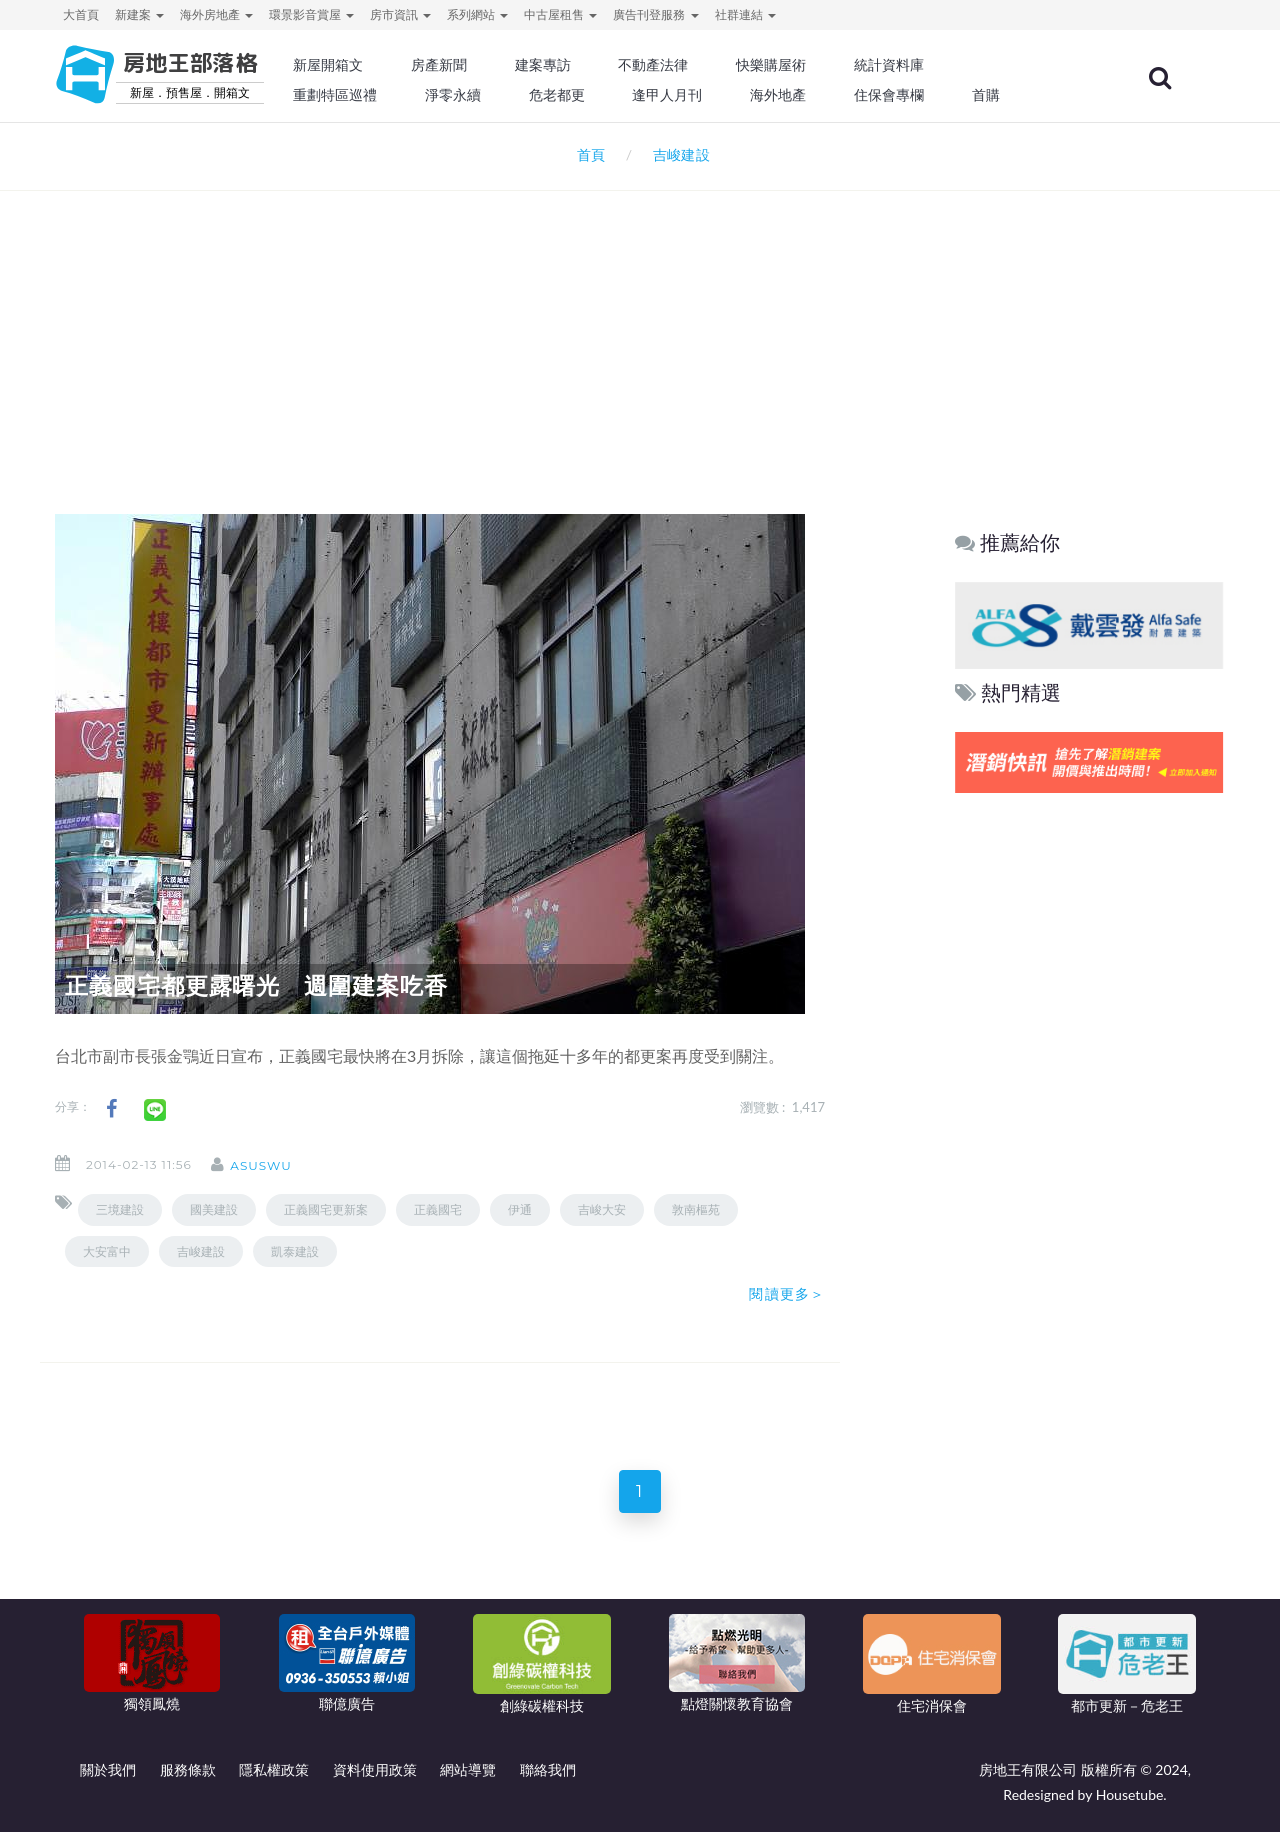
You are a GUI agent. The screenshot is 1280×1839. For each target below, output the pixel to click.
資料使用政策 (375, 1776)
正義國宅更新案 (326, 1209)
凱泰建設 (295, 1251)
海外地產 (826, 95)
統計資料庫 (934, 65)
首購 (1028, 95)
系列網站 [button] (477, 14)
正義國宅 (438, 1209)
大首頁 (81, 14)
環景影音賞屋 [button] (311, 14)
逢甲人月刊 (719, 95)
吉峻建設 (201, 1251)
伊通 (520, 1209)
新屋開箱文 (389, 65)
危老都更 (611, 95)
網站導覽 (468, 1776)
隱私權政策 (274, 1776)
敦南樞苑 (696, 1209)
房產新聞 (496, 65)
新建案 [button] (139, 14)
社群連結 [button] (745, 14)
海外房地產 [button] (216, 14)
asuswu (275, 1165)
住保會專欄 (934, 95)
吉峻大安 (602, 1209)
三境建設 (120, 1209)
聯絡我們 (548, 1776)
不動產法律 (705, 65)
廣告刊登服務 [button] (655, 14)
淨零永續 (510, 95)
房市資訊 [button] (400, 14)
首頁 (587, 154)
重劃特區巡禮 (396, 95)
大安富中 (107, 1251)
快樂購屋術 (819, 65)
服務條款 (188, 1776)
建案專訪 (597, 65)
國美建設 (214, 1209)
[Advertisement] (640, 326)
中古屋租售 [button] (560, 14)
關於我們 (108, 1776)
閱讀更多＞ (787, 1294)
